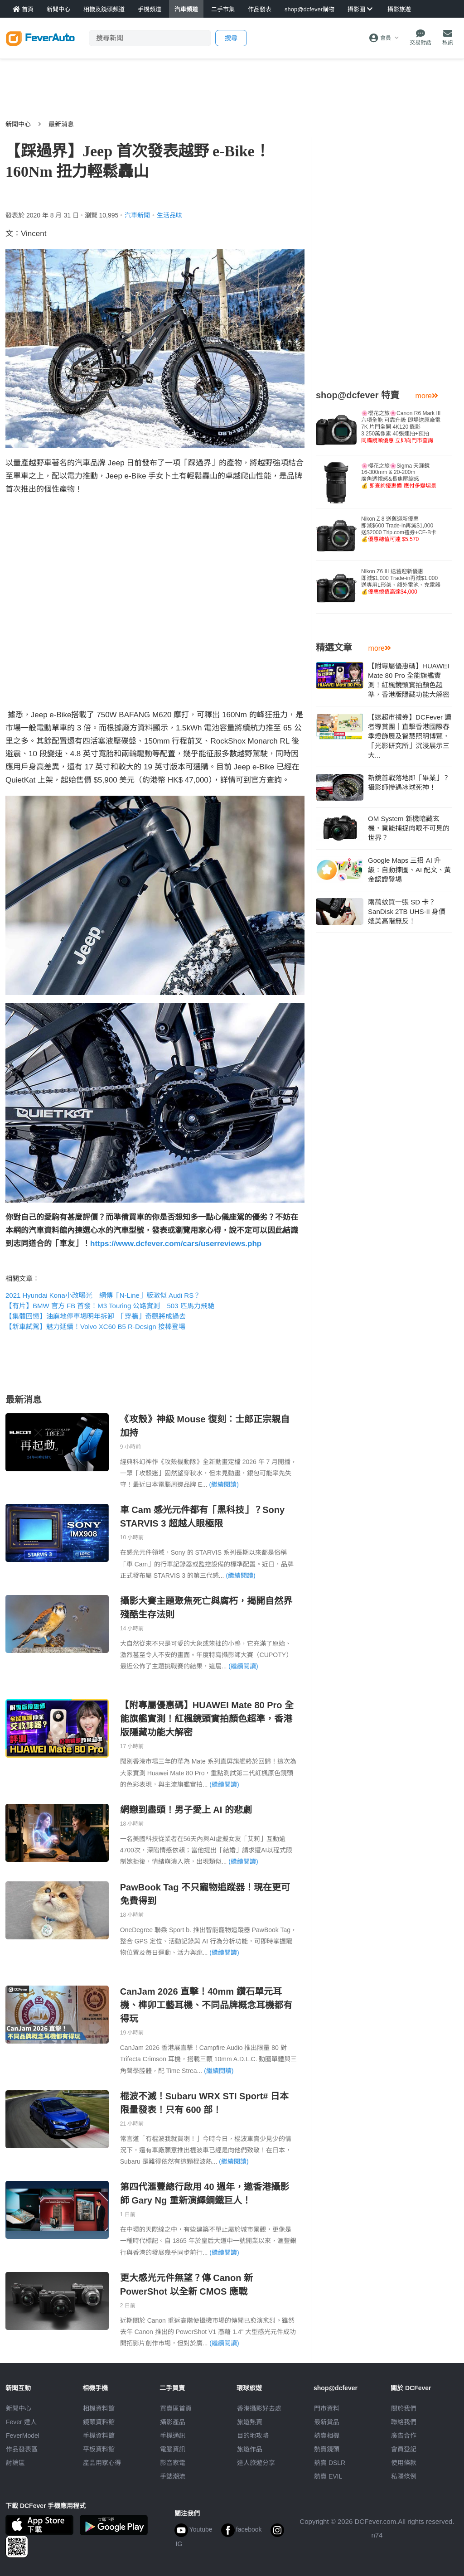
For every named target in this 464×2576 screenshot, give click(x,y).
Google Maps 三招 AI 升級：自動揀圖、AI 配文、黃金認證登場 (409, 869)
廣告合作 (403, 2435)
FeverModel (22, 2435)
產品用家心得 (102, 2462)
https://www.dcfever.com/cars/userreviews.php (175, 1243)
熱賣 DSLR (329, 2462)
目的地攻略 (253, 2435)
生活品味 (169, 215)
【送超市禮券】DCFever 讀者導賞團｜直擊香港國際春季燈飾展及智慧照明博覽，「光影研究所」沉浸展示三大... (409, 736)
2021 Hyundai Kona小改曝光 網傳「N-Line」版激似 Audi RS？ (102, 1295)
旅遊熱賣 (249, 2422)
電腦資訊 (172, 2449)
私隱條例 (403, 2476)
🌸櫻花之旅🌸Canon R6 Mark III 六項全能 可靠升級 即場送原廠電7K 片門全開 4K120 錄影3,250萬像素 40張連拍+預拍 (400, 427)
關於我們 (403, 2408)
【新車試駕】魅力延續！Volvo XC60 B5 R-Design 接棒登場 (95, 1326)
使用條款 (403, 2462)
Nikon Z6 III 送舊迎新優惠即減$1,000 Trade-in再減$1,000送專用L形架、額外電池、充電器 (400, 581)
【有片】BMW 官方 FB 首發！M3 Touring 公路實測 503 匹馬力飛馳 (109, 1306)
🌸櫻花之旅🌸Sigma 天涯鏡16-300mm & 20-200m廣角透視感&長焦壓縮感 (398, 476)
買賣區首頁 (176, 2408)
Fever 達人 (21, 2422)
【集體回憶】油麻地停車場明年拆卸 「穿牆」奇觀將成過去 (95, 1316)
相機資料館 (99, 2408)
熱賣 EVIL (328, 2476)
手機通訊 (172, 2435)
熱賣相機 (326, 2435)
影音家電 (172, 2462)
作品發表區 (22, 2449)
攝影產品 (172, 2422)
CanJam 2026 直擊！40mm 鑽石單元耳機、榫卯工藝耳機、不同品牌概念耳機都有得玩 (206, 2005)
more (427, 396)
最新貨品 (326, 2422)
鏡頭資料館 (99, 2422)
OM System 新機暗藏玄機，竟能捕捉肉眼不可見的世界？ (409, 828)
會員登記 (403, 2449)
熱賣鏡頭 (326, 2449)
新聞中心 (18, 124)
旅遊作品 (249, 2449)
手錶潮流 (172, 2476)
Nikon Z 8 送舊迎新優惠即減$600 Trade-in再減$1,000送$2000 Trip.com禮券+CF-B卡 (398, 529)
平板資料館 (99, 2449)
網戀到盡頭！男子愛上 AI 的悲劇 (186, 1810)
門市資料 (326, 2408)
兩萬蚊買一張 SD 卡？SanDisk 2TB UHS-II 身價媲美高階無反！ (406, 911)
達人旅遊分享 (256, 2462)
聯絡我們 (403, 2422)
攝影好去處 (259, 2408)
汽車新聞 (137, 215)
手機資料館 (99, 2435)
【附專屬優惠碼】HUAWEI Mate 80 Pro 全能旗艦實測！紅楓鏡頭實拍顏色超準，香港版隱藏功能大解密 (207, 1718)
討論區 (15, 2462)
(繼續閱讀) (224, 1484)
